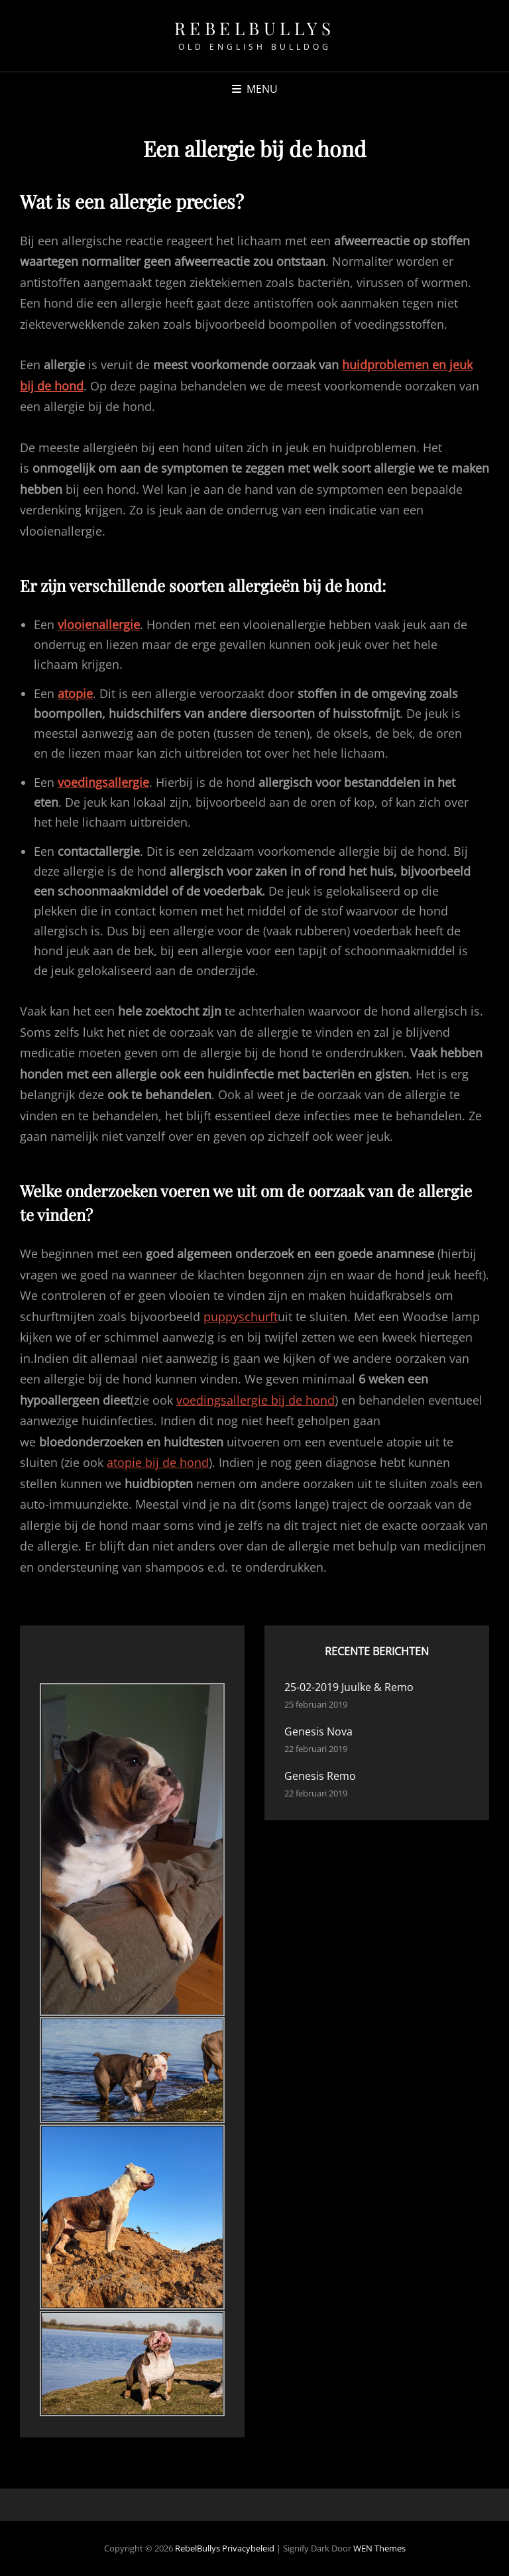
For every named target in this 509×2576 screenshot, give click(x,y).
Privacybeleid (248, 2548)
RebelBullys (254, 28)
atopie (75, 693)
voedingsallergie (103, 782)
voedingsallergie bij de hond (255, 1400)
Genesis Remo (320, 1776)
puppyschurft (240, 1316)
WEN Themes (379, 2548)
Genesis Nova (318, 1731)
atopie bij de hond (158, 1462)
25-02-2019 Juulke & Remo (349, 1687)
